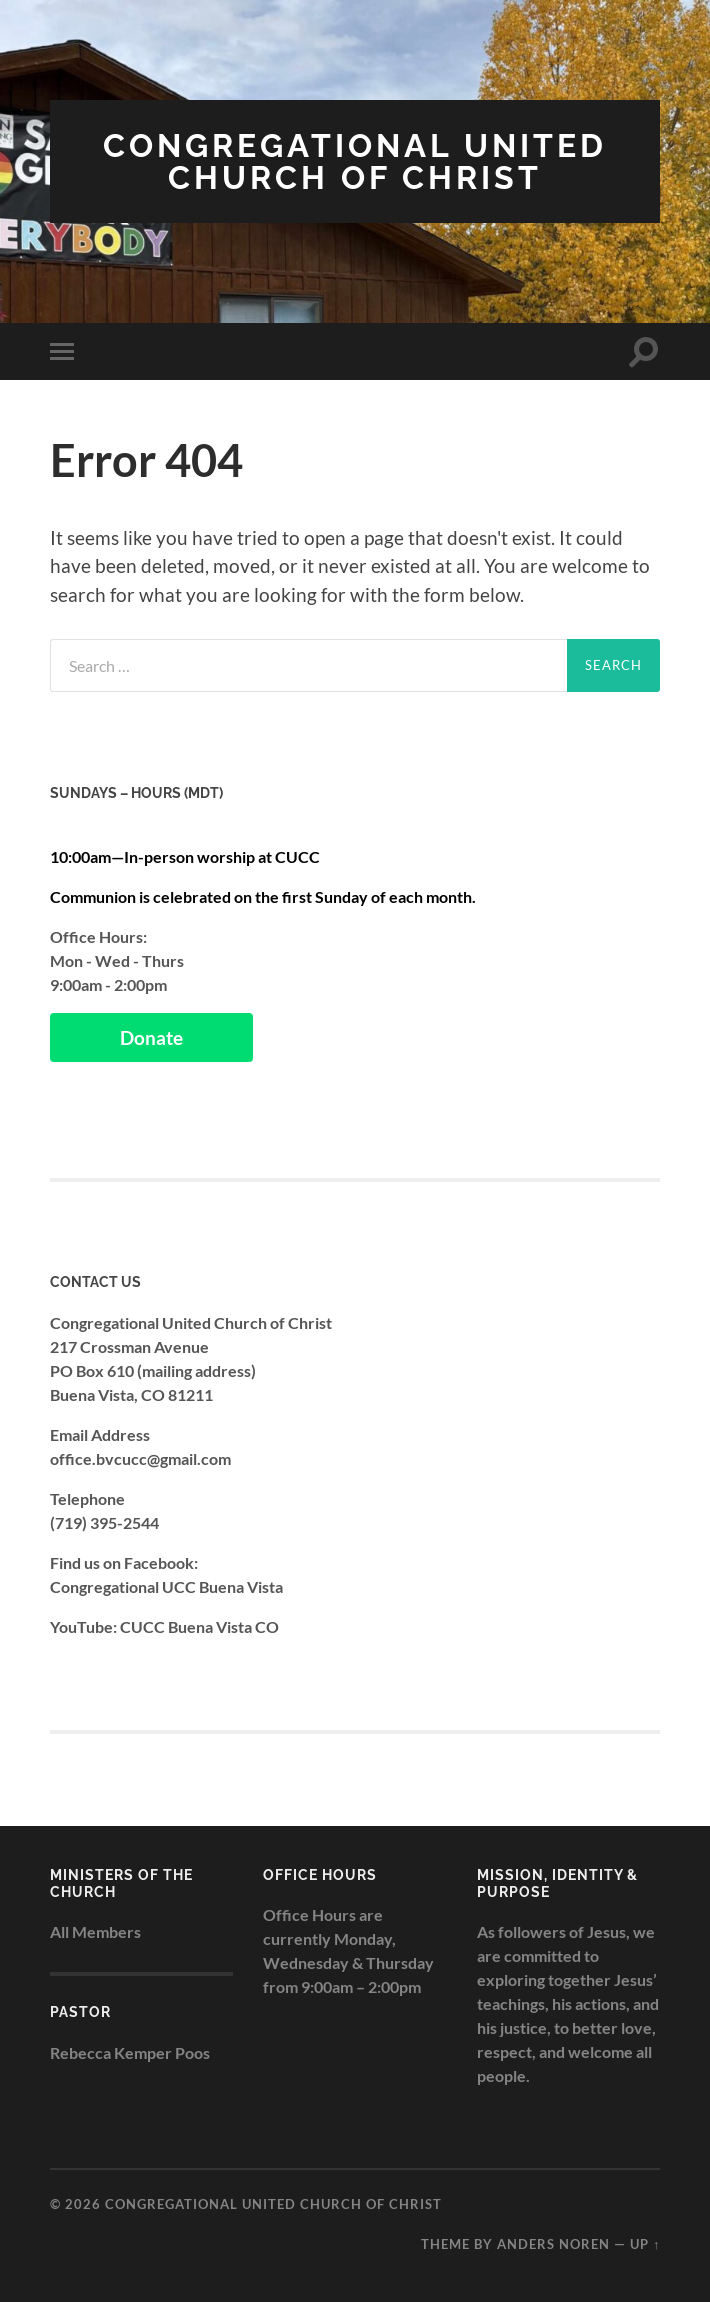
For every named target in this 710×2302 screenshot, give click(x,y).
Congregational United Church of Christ (355, 161)
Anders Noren (553, 2244)
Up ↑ (645, 2244)
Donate (151, 1037)
